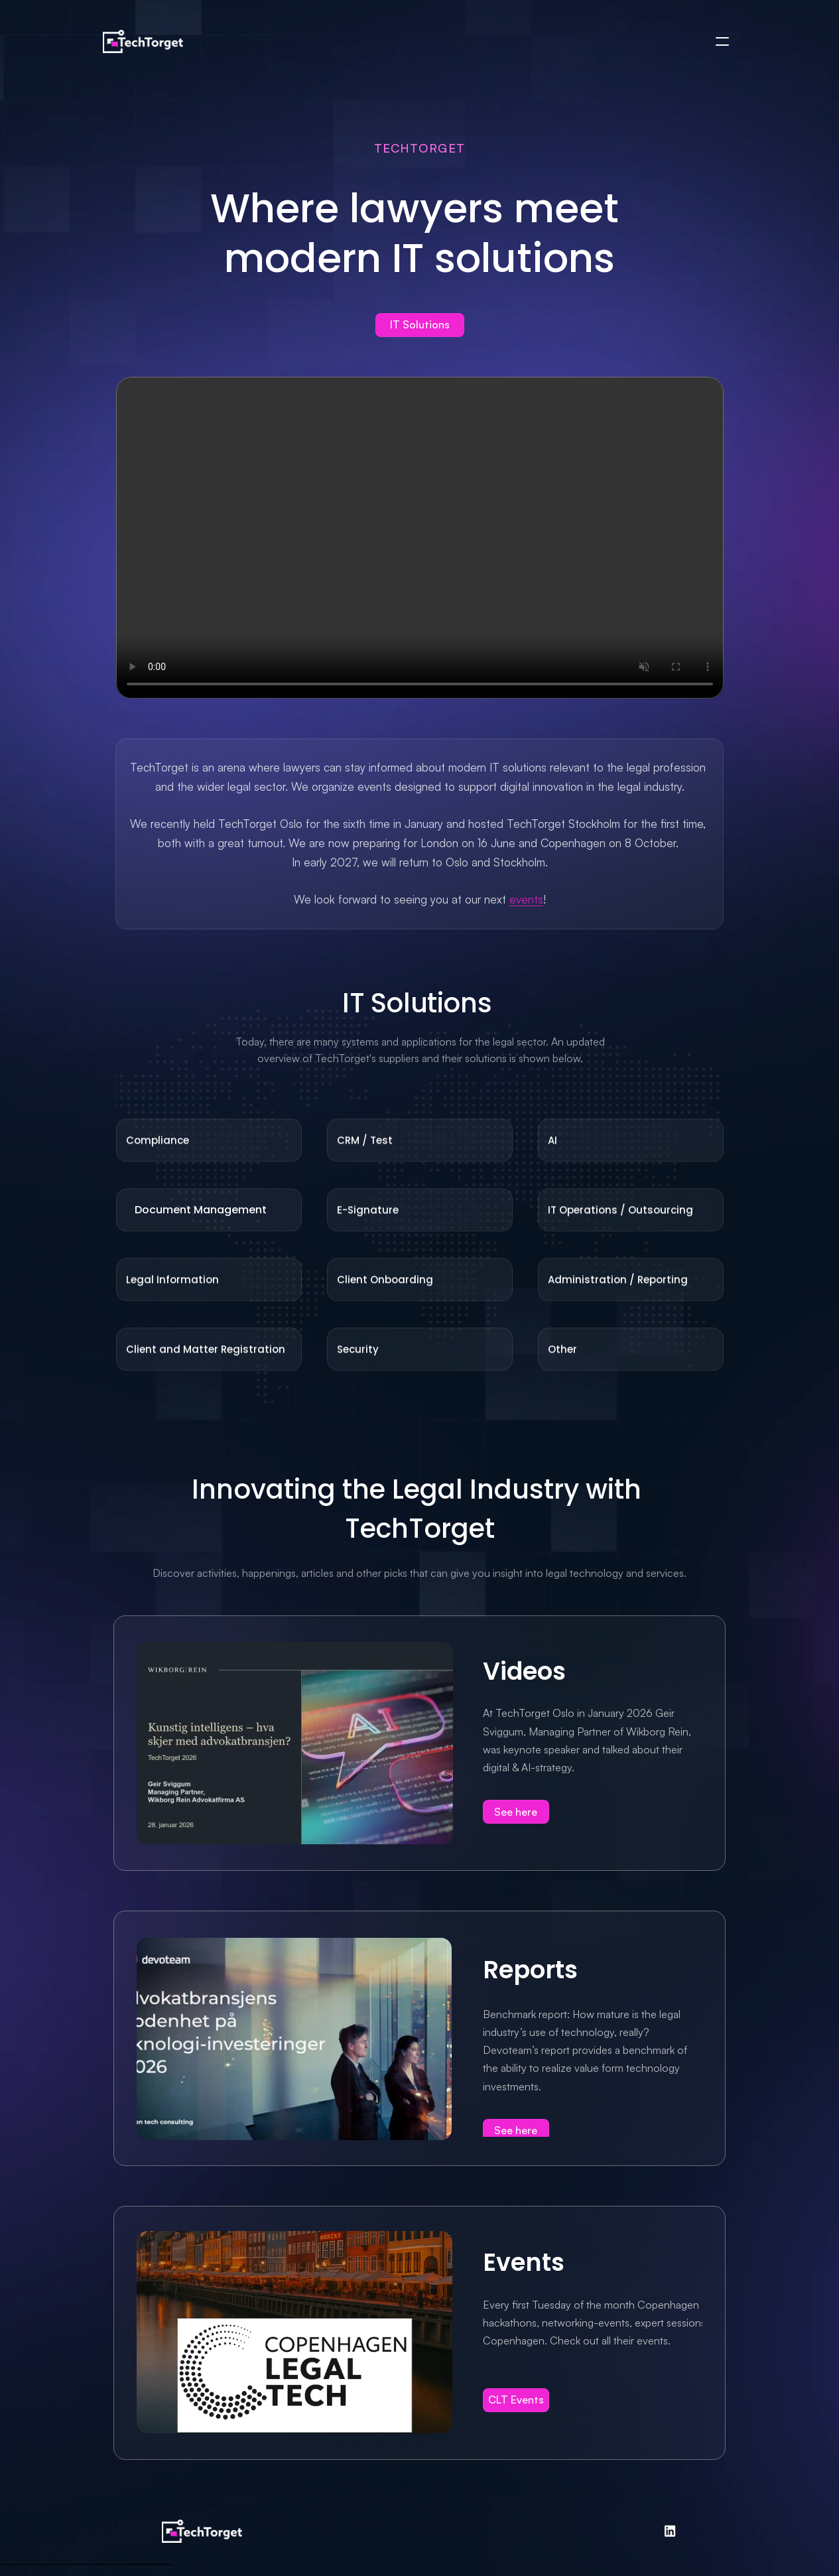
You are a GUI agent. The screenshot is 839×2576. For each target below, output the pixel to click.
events (526, 899)
